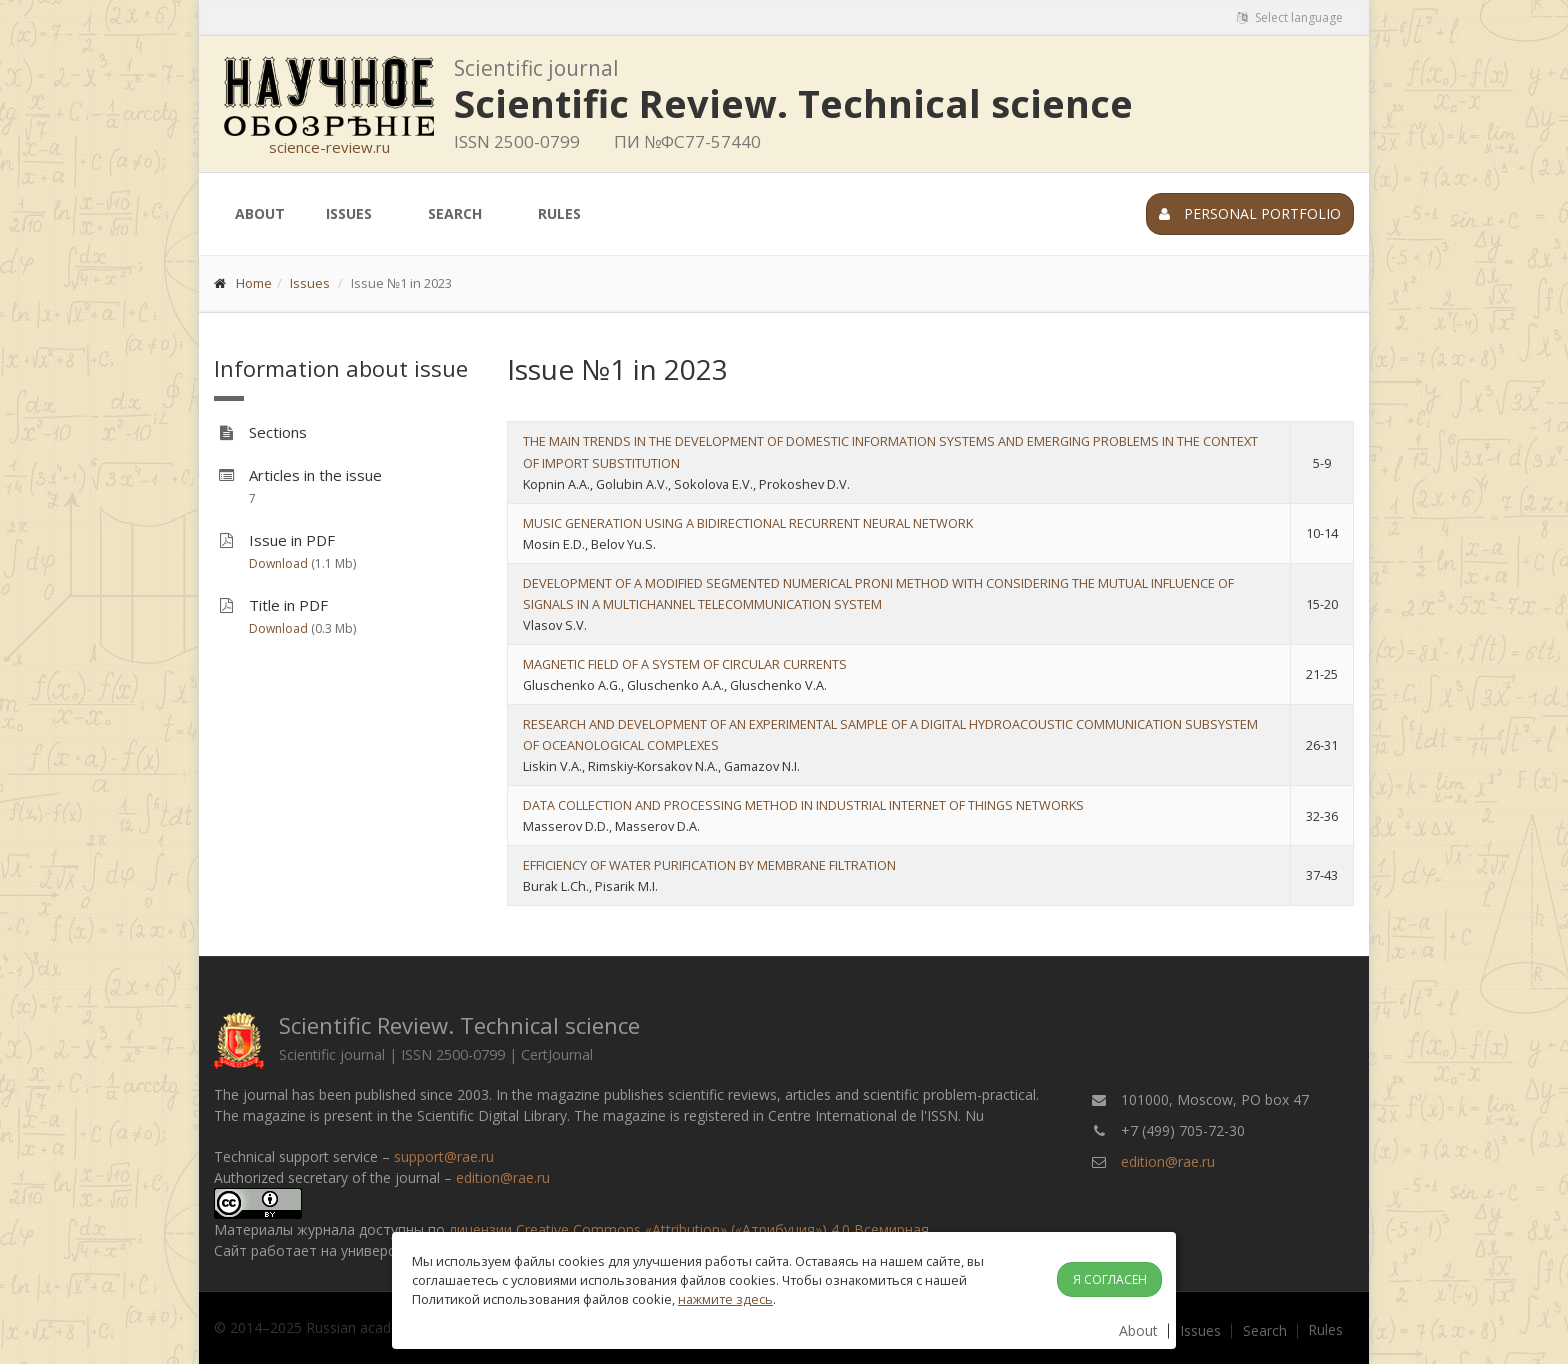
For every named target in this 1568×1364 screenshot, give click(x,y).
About (260, 213)
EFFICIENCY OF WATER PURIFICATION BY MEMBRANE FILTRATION (709, 865)
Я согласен (1110, 1279)
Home (254, 283)
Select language (1290, 17)
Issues (349, 213)
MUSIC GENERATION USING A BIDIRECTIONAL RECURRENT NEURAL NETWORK (748, 523)
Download (278, 563)
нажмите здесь (725, 1299)
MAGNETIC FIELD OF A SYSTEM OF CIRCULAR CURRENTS (685, 664)
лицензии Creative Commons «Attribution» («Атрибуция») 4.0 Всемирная (689, 1229)
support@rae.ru (444, 1156)
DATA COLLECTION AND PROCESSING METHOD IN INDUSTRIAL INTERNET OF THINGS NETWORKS (803, 805)
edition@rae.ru (503, 1177)
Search (455, 213)
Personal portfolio (1250, 213)
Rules (559, 213)
